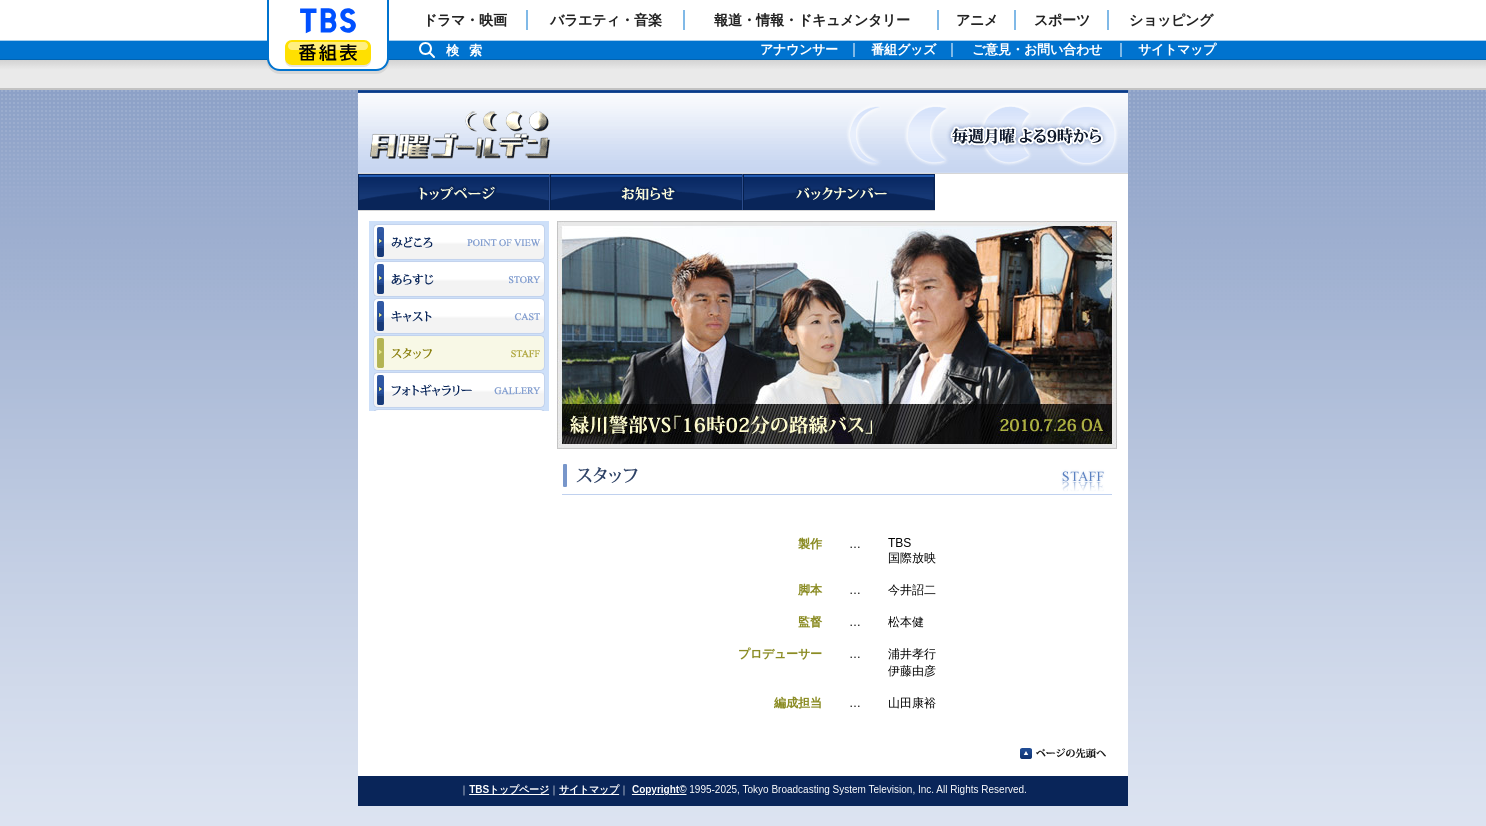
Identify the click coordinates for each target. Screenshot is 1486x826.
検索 (469, 50)
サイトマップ (589, 789)
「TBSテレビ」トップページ (328, 21)
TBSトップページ (509, 789)
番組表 (328, 52)
